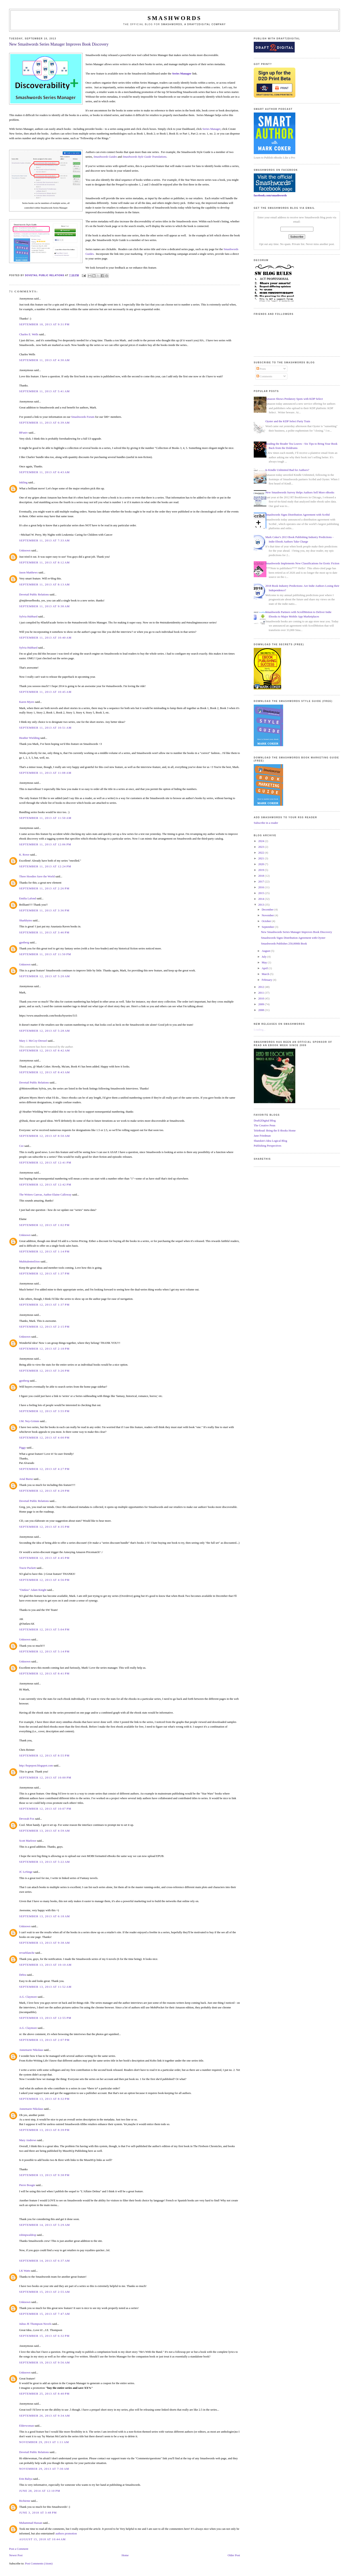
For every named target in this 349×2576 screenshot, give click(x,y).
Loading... (260, 1029)
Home (125, 2555)
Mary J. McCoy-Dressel (33, 1040)
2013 (261, 904)
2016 (261, 887)
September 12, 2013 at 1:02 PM (44, 1225)
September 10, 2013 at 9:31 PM (44, 324)
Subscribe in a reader (266, 822)
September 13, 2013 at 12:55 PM (45, 2017)
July (264, 956)
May (265, 962)
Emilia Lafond (27, 898)
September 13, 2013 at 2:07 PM (44, 2040)
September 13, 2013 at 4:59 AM (44, 1830)
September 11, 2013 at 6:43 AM (44, 472)
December (268, 909)
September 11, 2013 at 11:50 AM (45, 818)
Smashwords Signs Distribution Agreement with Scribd (297, 514)
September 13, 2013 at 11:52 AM (45, 1986)
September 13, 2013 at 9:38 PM (44, 2175)
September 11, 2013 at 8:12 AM (44, 562)
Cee (21, 1145)
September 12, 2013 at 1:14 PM (44, 1251)
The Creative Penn (264, 1125)
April (265, 968)
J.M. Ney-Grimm (29, 1421)
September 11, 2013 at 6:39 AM (44, 422)
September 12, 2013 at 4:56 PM (44, 1579)
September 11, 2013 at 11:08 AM (45, 772)
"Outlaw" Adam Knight (33, 1589)
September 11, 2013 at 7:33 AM (44, 540)
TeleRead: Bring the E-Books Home (275, 1130)
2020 (261, 864)
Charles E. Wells (28, 334)
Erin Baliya (25, 2478)
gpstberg (24, 942)
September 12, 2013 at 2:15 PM (44, 1326)
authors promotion (66, 2533)
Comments (264, 376)
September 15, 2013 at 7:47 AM (44, 2313)
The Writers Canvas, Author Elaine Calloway (45, 1194)
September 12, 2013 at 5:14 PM (44, 1651)
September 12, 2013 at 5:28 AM (44, 1030)
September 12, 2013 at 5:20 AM (44, 976)
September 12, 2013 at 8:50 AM (44, 1135)
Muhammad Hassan (30, 2522)
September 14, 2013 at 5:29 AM (44, 2224)
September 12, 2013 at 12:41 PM (45, 1162)
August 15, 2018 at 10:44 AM (42, 2539)
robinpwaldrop (27, 2234)
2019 (261, 870)
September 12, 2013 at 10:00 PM (45, 1777)
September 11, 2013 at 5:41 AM (44, 391)
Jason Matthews (28, 572)
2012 (261, 987)
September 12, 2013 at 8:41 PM (44, 1673)
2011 (261, 992)
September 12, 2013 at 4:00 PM (44, 1437)
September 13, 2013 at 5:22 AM (44, 1861)
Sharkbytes (25, 920)
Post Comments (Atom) (39, 2563)
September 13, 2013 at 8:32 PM (44, 2098)
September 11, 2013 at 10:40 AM (45, 637)
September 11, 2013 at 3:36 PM (44, 910)
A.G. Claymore (28, 1996)
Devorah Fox (26, 1818)
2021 (261, 858)
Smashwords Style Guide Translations (144, 156)
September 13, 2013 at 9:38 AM (44, 1942)
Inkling (23, 482)
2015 (261, 893)
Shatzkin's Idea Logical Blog (270, 1140)
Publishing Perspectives (267, 1145)
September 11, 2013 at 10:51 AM (45, 727)
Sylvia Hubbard (28, 616)
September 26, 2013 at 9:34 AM (44, 2415)
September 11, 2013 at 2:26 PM (44, 888)
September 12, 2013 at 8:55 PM (44, 1755)
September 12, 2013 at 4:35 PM (44, 1526)
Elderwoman (26, 2425)
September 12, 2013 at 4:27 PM (44, 1469)
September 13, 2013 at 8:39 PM (44, 2130)
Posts (261, 368)
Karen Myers (26, 701)
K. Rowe (24, 854)
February (267, 979)
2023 (261, 846)
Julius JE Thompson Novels (35, 2323)
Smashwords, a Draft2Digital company (193, 24)
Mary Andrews (28, 2140)
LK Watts (24, 2270)
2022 (261, 852)
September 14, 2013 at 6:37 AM (44, 2260)
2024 (261, 841)
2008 (261, 1010)
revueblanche (26, 1952)
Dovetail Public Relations (34, 594)
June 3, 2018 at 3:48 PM (38, 2512)
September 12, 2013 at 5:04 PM (44, 1629)
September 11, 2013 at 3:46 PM (44, 932)
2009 (261, 1004)
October (267, 921)
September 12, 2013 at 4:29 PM (44, 1490)
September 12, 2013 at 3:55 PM (44, 1411)
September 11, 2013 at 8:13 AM (44, 584)
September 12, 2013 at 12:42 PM (45, 1184)
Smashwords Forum (82, 416)
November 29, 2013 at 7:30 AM (44, 2468)
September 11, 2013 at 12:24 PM (45, 866)
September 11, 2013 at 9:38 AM (44, 606)
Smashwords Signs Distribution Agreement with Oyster (293, 937)
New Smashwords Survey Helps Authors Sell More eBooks (299, 492)
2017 (261, 881)
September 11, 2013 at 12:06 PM (45, 844)
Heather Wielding (29, 737)
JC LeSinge (25, 1871)
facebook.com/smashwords (270, 195)
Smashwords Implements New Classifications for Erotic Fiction (302, 563)
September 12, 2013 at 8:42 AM (44, 1050)
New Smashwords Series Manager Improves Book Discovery (296, 932)
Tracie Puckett (27, 1567)
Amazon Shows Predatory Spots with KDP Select (294, 398)
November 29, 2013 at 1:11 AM (44, 2442)
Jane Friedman (262, 1135)
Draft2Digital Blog (265, 1120)
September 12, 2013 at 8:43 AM (44, 1072)
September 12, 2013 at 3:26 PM (44, 1370)
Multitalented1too (29, 1261)
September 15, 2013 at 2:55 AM (44, 2291)
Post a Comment (18, 2548)
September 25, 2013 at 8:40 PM (44, 2393)
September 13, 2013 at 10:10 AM (45, 1964)
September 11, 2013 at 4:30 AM (44, 360)
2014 (261, 898)
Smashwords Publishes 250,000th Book (284, 943)
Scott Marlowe (27, 1840)
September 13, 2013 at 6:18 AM (44, 1916)
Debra (22, 1974)
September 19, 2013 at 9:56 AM (44, 2362)
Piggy (22, 1447)
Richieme (24, 2500)
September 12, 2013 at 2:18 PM (44, 1348)
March (266, 974)
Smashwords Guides (105, 156)
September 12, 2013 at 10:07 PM (45, 1808)
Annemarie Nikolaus (31, 2050)
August (266, 950)
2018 (261, 875)
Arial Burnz (26, 1479)
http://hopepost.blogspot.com (36, 1765)
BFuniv (23, 432)
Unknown (24, 550)
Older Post (234, 2555)
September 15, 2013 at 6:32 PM (44, 2335)
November (268, 915)
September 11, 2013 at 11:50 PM (45, 954)
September (268, 926)
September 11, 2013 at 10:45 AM (45, 691)
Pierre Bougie (27, 2185)
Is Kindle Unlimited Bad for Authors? (287, 470)
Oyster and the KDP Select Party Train (287, 421)
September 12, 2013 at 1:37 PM (44, 1273)
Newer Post (15, 2555)
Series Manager (181, 73)
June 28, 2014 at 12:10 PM (39, 2490)
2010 (261, 998)
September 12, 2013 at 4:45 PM (44, 1557)
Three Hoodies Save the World (37, 876)
